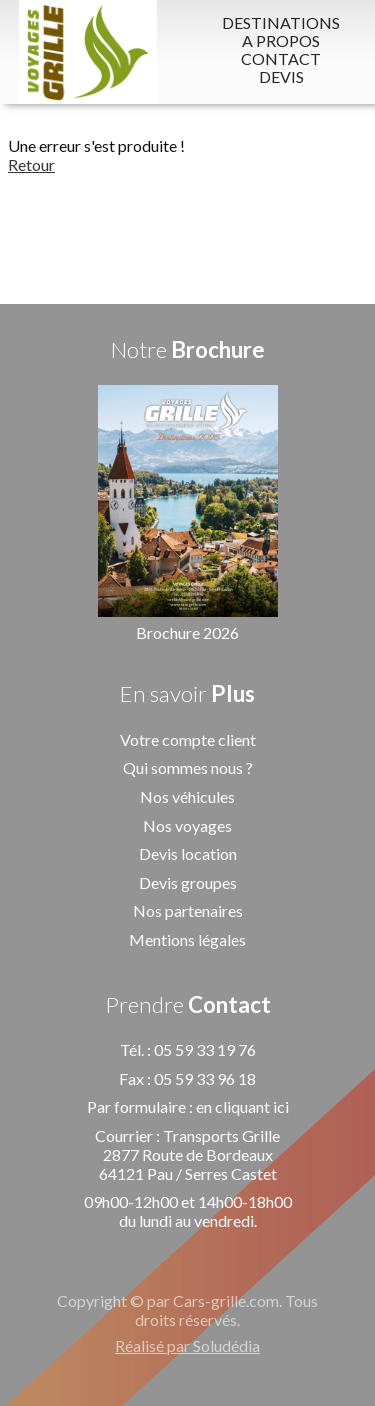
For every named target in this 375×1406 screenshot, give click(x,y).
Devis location (188, 853)
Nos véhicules (187, 796)
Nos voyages (187, 825)
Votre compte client (188, 739)
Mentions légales (187, 939)
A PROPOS (281, 41)
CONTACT (281, 59)
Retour (31, 164)
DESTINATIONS (281, 23)
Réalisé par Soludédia (187, 1345)
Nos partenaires (188, 910)
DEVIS (281, 77)
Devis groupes (188, 882)
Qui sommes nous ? (188, 767)
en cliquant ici (242, 1106)
